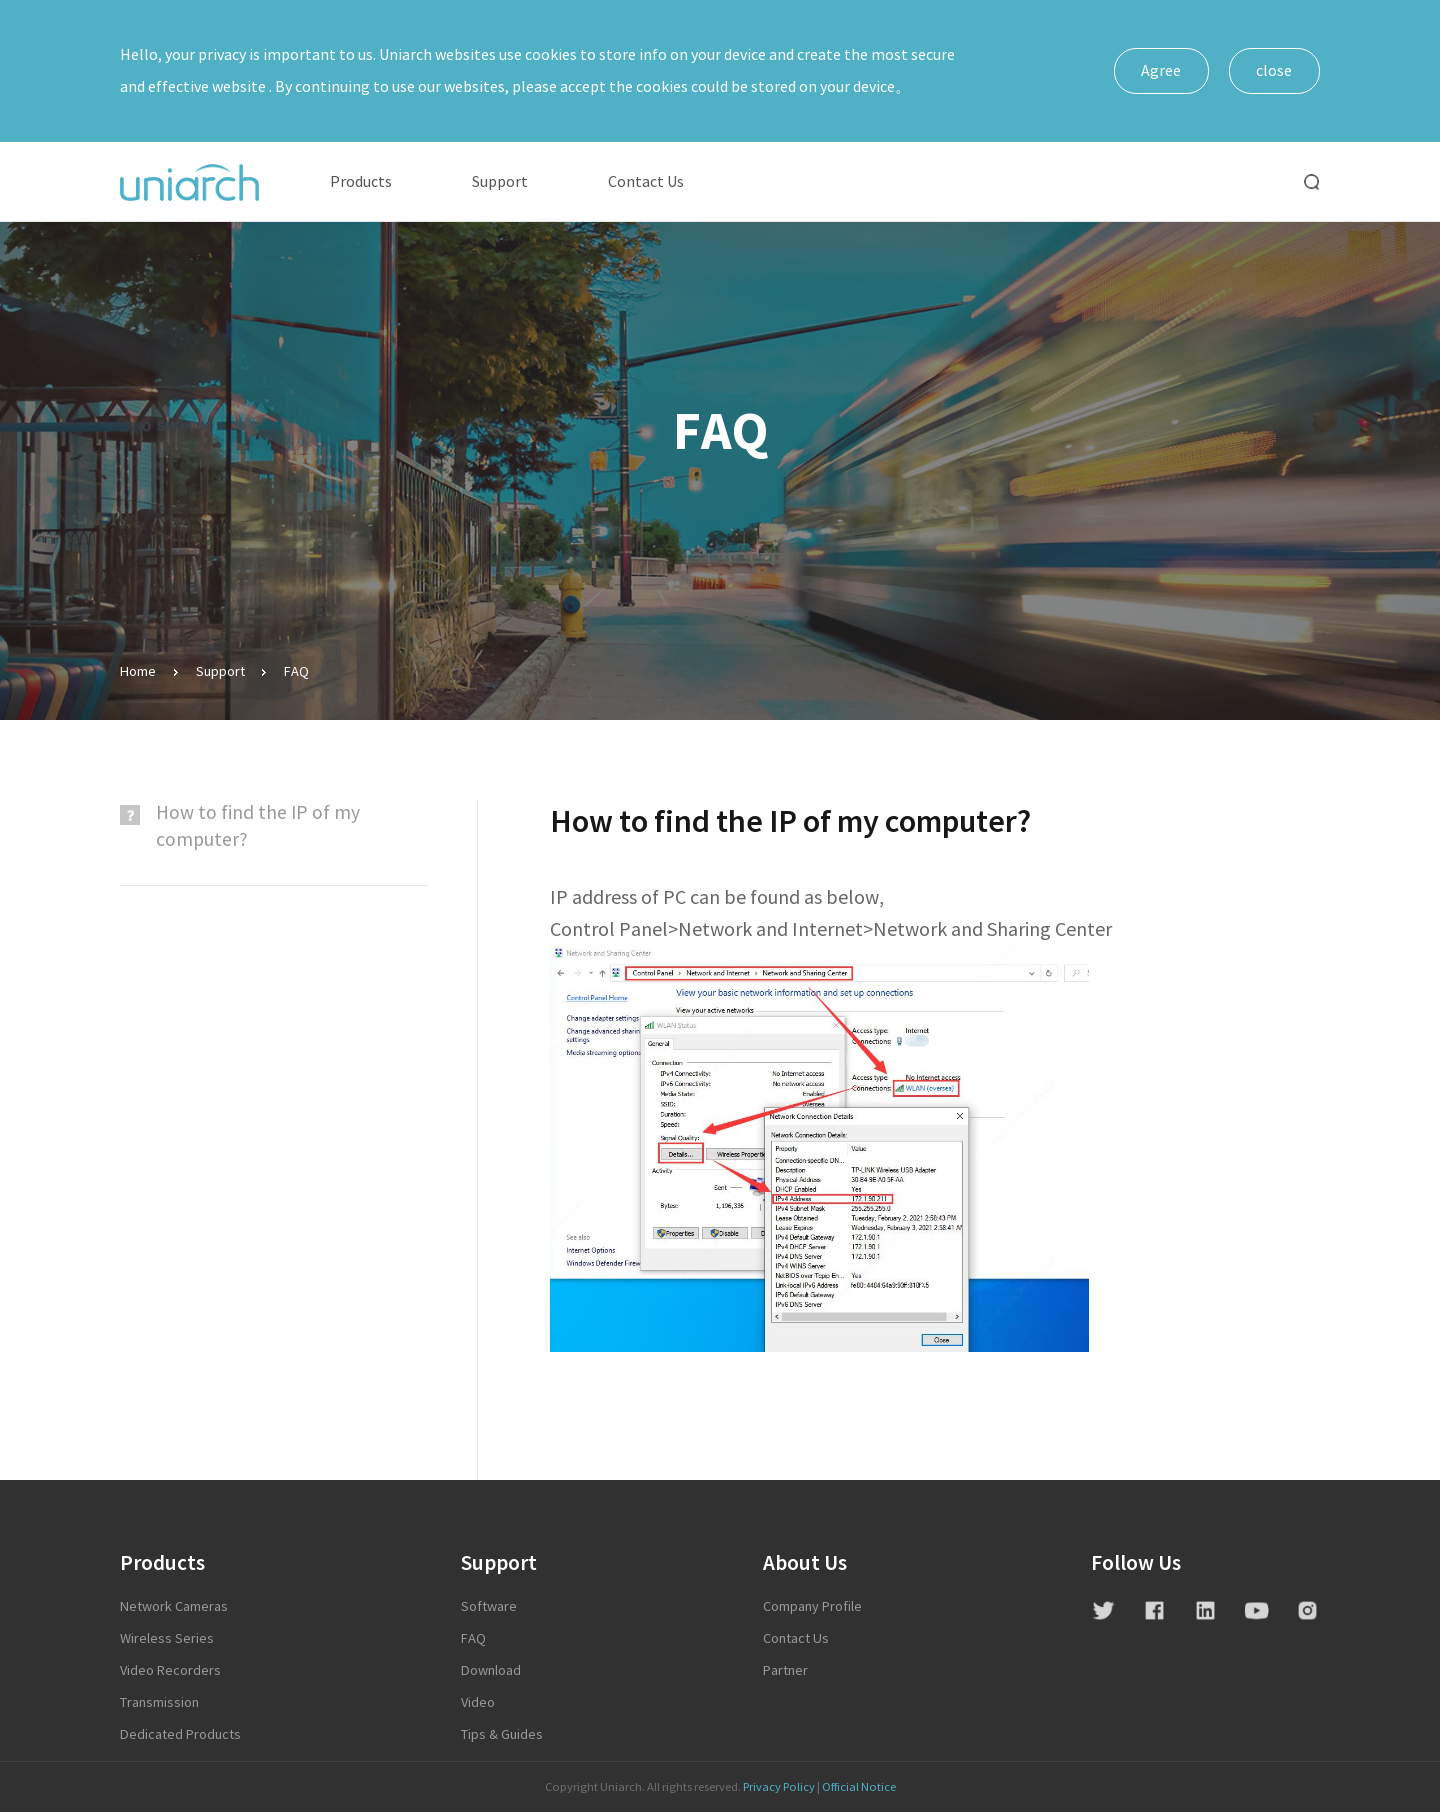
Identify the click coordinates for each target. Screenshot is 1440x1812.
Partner (785, 1670)
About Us (805, 1563)
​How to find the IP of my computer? (258, 826)
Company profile (812, 1606)
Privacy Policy (779, 1787)
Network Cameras (174, 1606)
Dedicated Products (180, 1734)
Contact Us (646, 182)
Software (489, 1606)
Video (478, 1702)
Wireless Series (167, 1638)
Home (138, 671)
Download (491, 1670)
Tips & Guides (502, 1734)
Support (500, 182)
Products (361, 182)
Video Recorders (170, 1670)
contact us (796, 1638)
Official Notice (859, 1787)
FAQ (296, 671)
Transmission (159, 1702)
